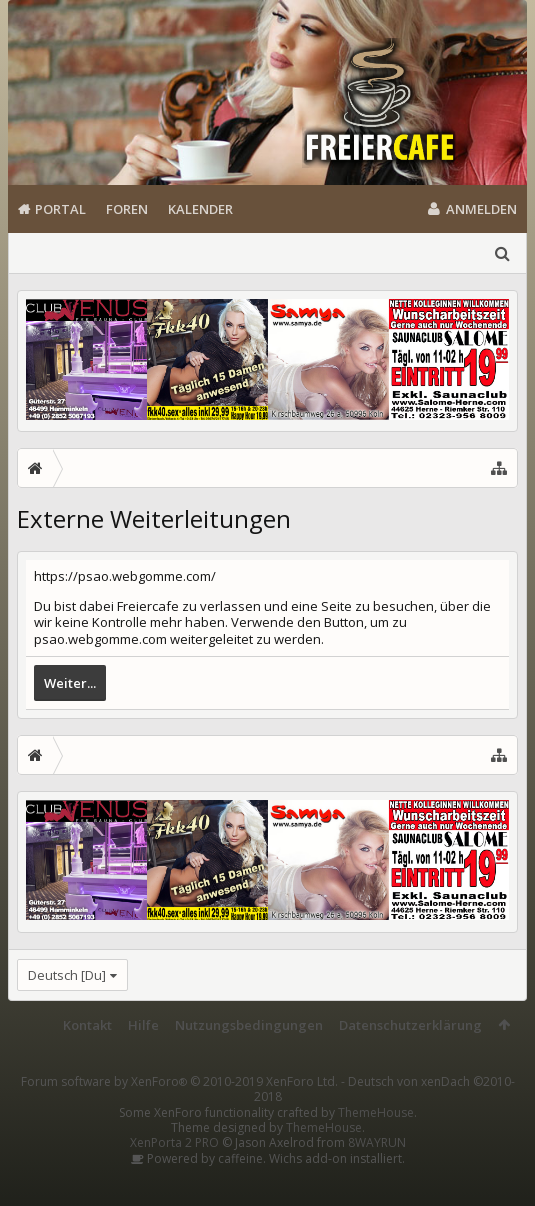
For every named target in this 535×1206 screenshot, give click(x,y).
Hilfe (143, 1025)
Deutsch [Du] (67, 975)
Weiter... (70, 683)
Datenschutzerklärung (410, 1025)
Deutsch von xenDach (384, 1089)
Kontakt (87, 1025)
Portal (60, 209)
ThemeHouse (376, 1112)
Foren (127, 209)
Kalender (200, 209)
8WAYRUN (377, 1142)
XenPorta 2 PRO (174, 1142)
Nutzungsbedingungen (249, 1025)
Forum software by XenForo (179, 1081)
